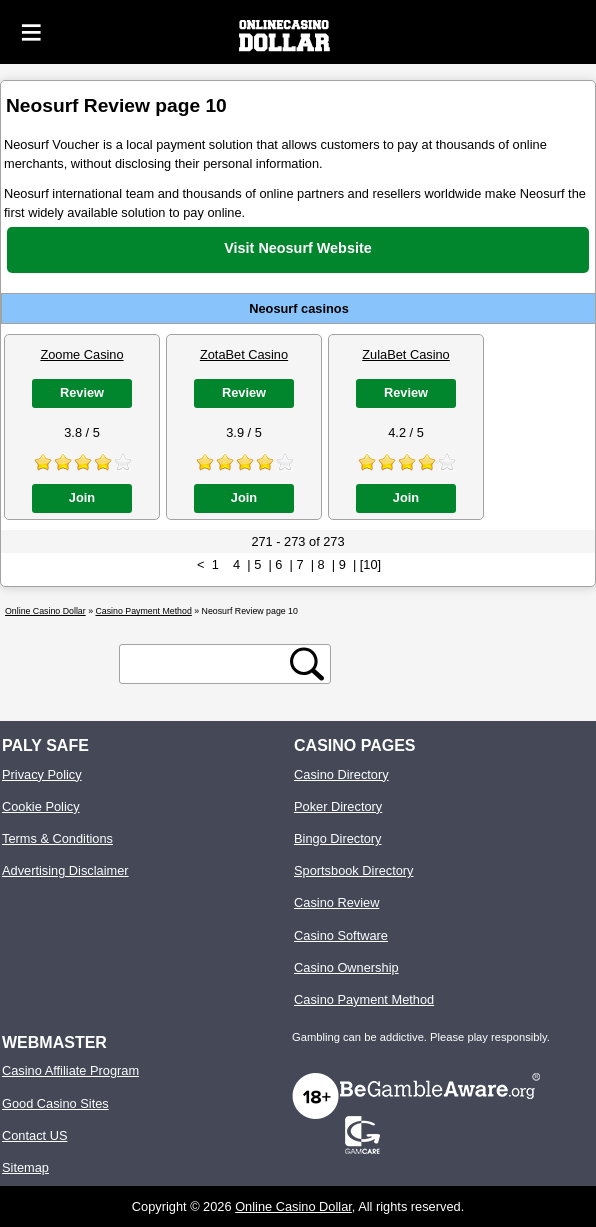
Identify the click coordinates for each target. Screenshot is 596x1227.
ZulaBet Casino (406, 354)
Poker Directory (338, 806)
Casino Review (336, 902)
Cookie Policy (41, 806)
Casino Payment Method (364, 999)
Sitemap (25, 1167)
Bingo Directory (337, 838)
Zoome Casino (81, 354)
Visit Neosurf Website (297, 248)
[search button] (307, 664)
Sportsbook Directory (353, 870)
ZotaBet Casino (244, 354)
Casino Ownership (346, 967)
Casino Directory (341, 774)
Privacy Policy (42, 774)
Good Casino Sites (55, 1103)
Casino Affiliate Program (70, 1070)
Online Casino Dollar (293, 1206)
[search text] (208, 664)
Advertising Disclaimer (65, 870)
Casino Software (341, 935)
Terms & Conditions (57, 838)
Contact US (34, 1135)
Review (82, 392)
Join (82, 497)
